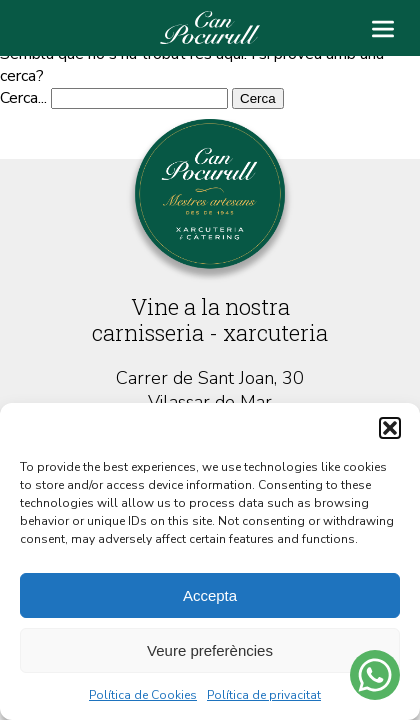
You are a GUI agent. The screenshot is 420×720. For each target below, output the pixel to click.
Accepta (210, 595)
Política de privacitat (264, 695)
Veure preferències (210, 650)
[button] (390, 428)
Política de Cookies (143, 695)
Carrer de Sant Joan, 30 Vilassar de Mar (210, 390)
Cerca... (23, 98)
